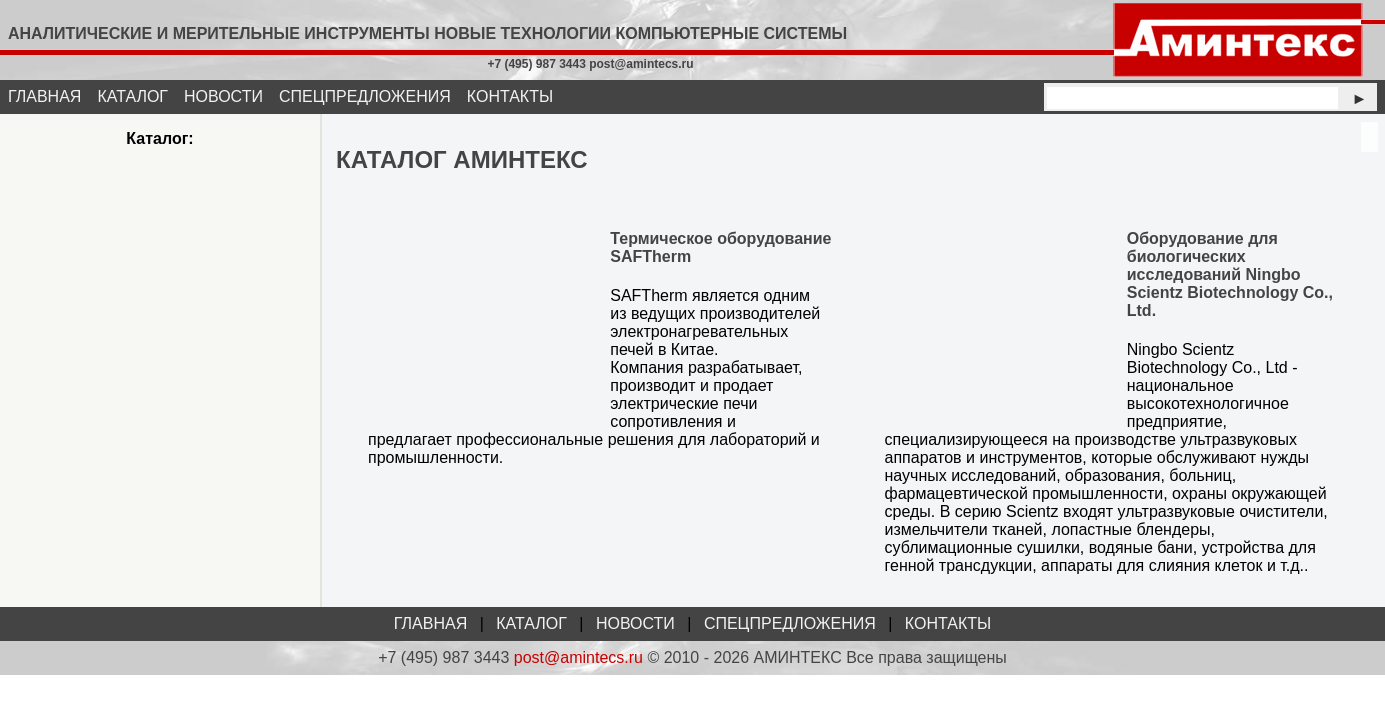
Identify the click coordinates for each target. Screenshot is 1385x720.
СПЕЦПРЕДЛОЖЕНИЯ (365, 96)
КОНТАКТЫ (510, 96)
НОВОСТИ (223, 96)
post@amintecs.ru (578, 657)
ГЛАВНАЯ (44, 96)
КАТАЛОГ (132, 96)
